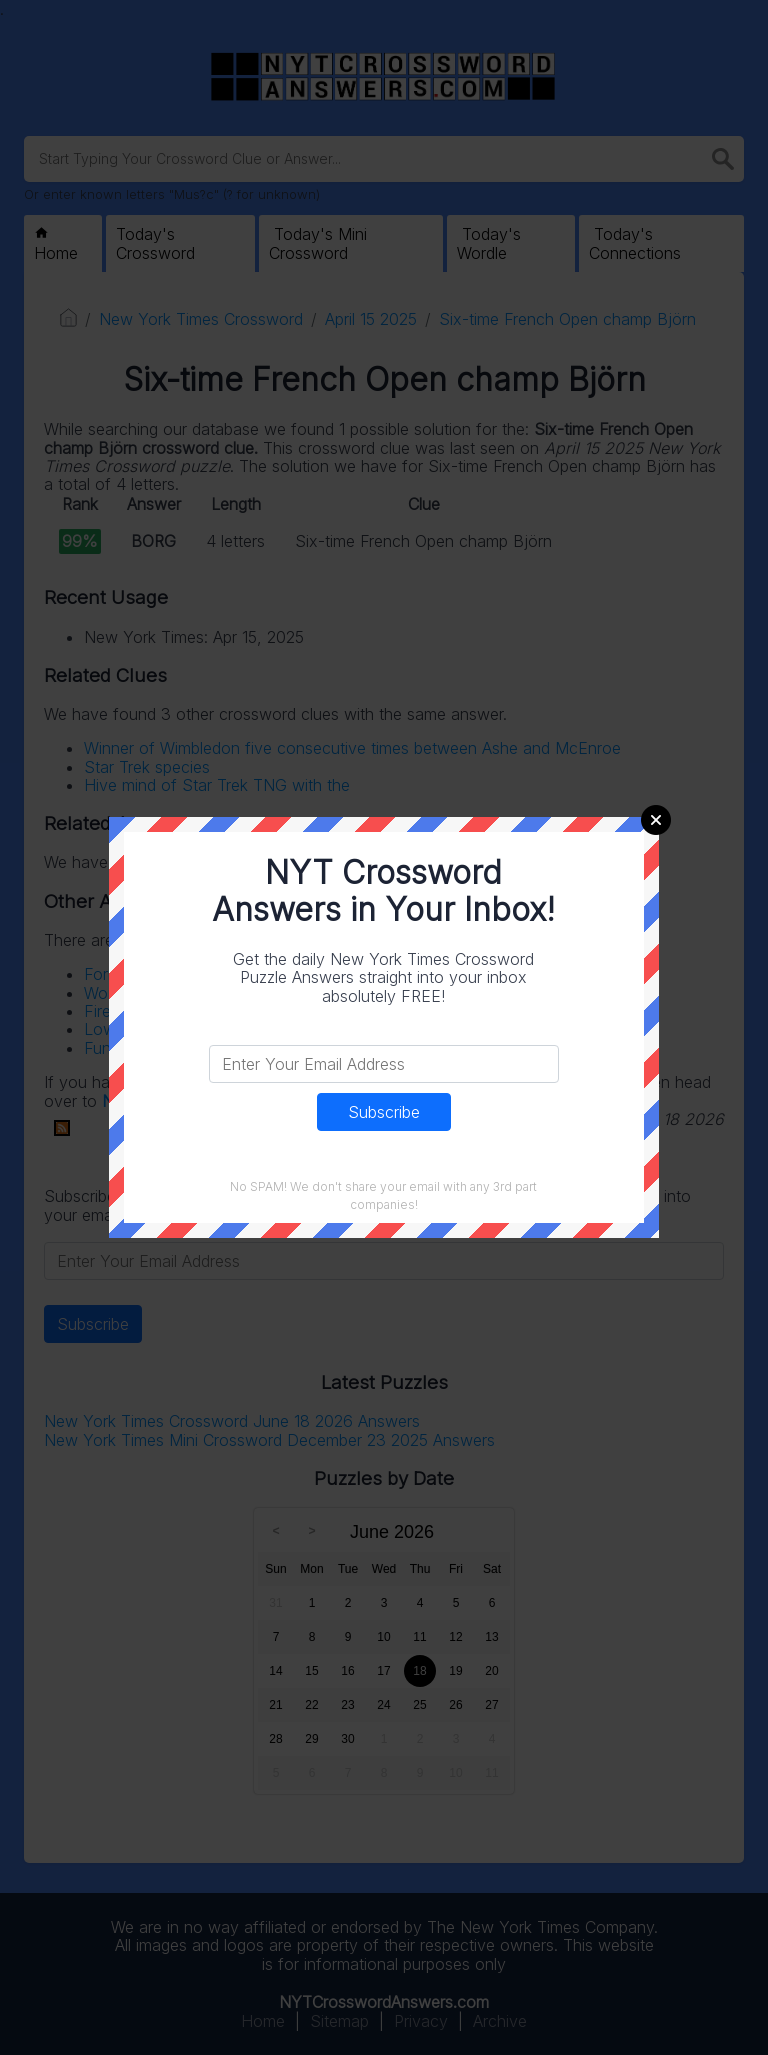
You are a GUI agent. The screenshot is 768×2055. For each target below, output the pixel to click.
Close (656, 820)
